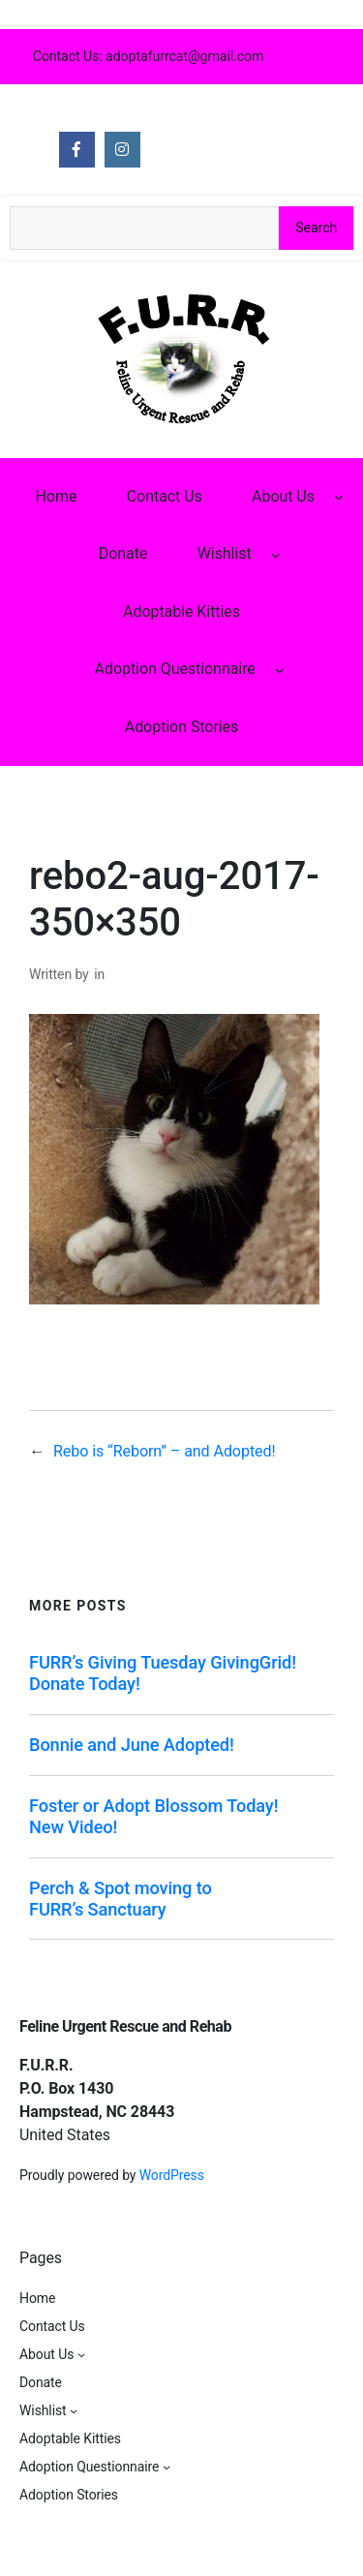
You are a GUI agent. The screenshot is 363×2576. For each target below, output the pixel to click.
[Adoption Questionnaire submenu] (280, 669)
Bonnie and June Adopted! (131, 1744)
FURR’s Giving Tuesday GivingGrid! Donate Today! (162, 1673)
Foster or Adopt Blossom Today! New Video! (153, 1816)
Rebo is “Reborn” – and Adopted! (164, 1451)
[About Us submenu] (339, 497)
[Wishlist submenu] (276, 554)
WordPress (171, 2175)
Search (316, 227)
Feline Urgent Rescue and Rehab (125, 2026)
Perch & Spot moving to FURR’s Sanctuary (120, 1898)
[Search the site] (144, 228)
